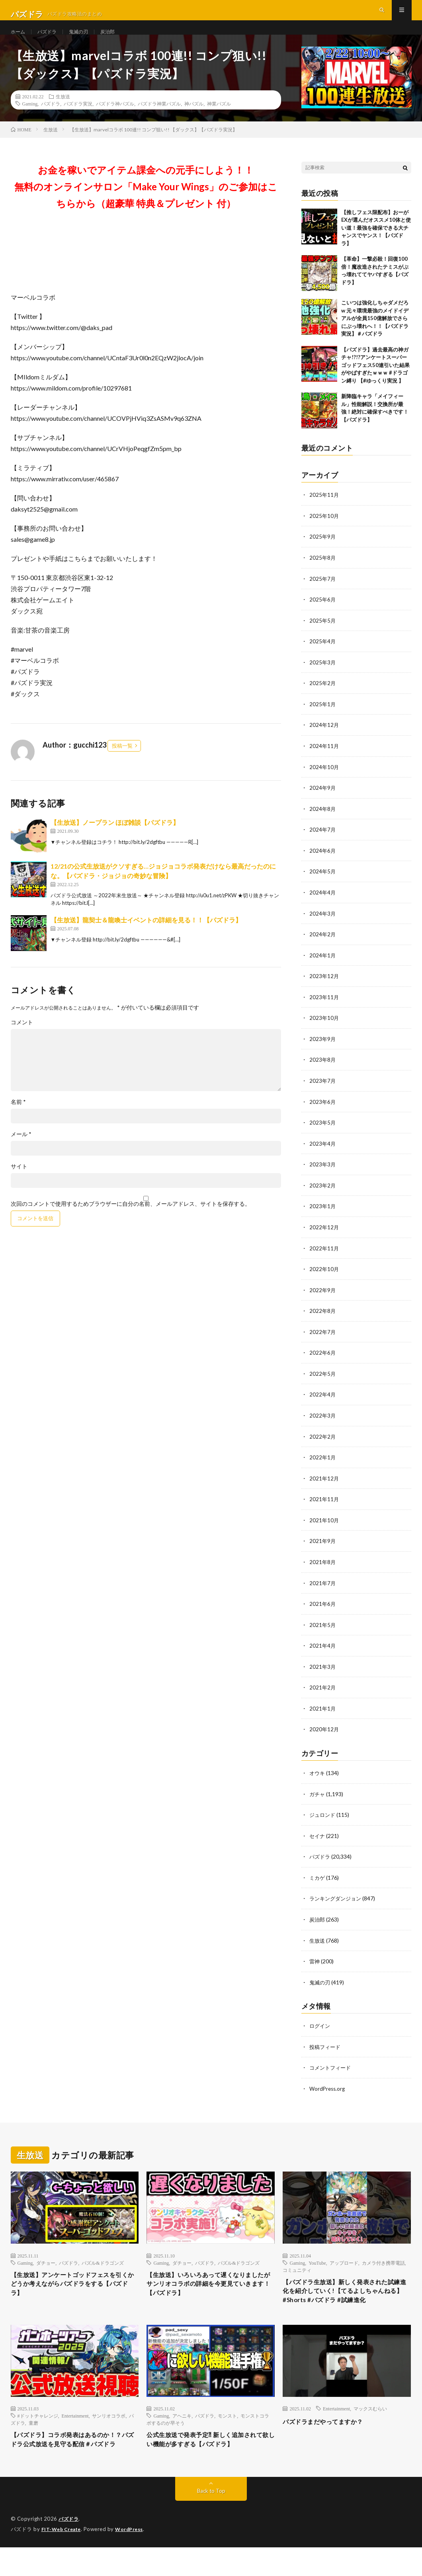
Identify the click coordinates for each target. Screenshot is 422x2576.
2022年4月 (322, 1402)
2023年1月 (322, 1216)
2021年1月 (322, 1712)
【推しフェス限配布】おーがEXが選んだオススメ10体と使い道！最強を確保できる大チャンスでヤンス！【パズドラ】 (376, 245)
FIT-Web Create (62, 2558)
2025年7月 (322, 595)
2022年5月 (322, 1381)
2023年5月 (322, 1133)
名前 (18, 1119)
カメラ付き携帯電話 (383, 2263)
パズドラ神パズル (115, 120)
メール (21, 1151)
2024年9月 (322, 802)
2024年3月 (322, 926)
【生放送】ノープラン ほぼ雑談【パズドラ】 (115, 839)
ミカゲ (317, 1880)
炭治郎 (117, 39)
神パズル (193, 120)
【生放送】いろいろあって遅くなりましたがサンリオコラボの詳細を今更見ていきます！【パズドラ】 (209, 2286)
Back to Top (211, 2520)
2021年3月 (322, 1671)
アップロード (344, 2263)
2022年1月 (322, 1464)
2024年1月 (322, 967)
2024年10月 (324, 781)
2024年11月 (324, 760)
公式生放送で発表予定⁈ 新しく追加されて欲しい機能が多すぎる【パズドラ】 (208, 2462)
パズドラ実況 (78, 120)
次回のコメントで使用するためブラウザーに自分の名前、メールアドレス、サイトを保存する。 (130, 1221)
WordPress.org (328, 2089)
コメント (22, 1039)
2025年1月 (322, 719)
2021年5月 (322, 1630)
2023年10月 (324, 1029)
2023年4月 (322, 1153)
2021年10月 (324, 1526)
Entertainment (75, 2431)
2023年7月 (322, 1091)
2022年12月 (324, 1236)
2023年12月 (324, 988)
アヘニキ (181, 2431)
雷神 (314, 1963)
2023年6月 (322, 1112)
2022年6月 (322, 1360)
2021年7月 (322, 1588)
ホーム (19, 39)
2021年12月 (324, 1485)
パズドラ (51, 39)
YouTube (317, 2263)
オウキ (317, 1776)
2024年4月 (322, 905)
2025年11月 (324, 512)
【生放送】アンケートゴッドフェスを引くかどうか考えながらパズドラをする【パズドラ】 (73, 2286)
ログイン (320, 2027)
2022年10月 (324, 1278)
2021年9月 (322, 1547)
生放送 (63, 113)
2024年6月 (322, 864)
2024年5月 (322, 884)
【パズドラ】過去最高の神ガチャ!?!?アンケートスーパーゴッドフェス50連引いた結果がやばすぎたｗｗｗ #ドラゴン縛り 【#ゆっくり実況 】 (375, 382)
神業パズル (219, 120)
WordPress (134, 2558)
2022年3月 (322, 1423)
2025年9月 (322, 553)
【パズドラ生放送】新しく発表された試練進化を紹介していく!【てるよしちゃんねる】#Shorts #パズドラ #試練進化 (346, 2299)
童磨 (33, 2438)
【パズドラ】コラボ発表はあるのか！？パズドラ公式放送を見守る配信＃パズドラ (73, 2462)
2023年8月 (322, 1071)
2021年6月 (322, 1609)
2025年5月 (322, 636)
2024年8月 (322, 822)
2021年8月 (322, 1567)
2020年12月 (324, 1733)
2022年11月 (324, 1257)
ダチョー (45, 2263)
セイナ (317, 1839)
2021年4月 (322, 1650)
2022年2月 (322, 1443)
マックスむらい (370, 2424)
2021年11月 (324, 1505)
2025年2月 (322, 698)
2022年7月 (322, 1340)
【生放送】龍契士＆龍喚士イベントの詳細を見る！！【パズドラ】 (146, 937)
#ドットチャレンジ (38, 2431)
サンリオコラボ (108, 2431)
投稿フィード (326, 2048)
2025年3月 (322, 677)
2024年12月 (324, 739)
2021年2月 (322, 1692)
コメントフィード (331, 2068)
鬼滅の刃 (85, 39)
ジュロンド (323, 1818)
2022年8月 (322, 1319)
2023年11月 (324, 1009)
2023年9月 (322, 1050)
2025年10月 (324, 532)
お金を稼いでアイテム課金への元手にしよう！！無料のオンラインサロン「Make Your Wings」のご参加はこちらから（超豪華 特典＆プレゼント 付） (145, 203)
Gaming (30, 120)
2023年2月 (322, 1195)
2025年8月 (322, 574)
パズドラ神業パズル (159, 120)
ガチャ (317, 1797)
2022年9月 (322, 1298)
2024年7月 (322, 843)
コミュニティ (297, 2270)
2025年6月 (322, 615)
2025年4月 (322, 657)
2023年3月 (322, 1174)
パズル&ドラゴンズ (102, 2263)
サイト (19, 1183)
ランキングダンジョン (337, 1901)
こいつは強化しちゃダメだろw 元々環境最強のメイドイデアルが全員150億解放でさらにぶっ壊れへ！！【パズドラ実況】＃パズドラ (374, 335)
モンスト (227, 2431)
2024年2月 (322, 946)
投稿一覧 (122, 763)
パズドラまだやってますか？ (331, 2437)
